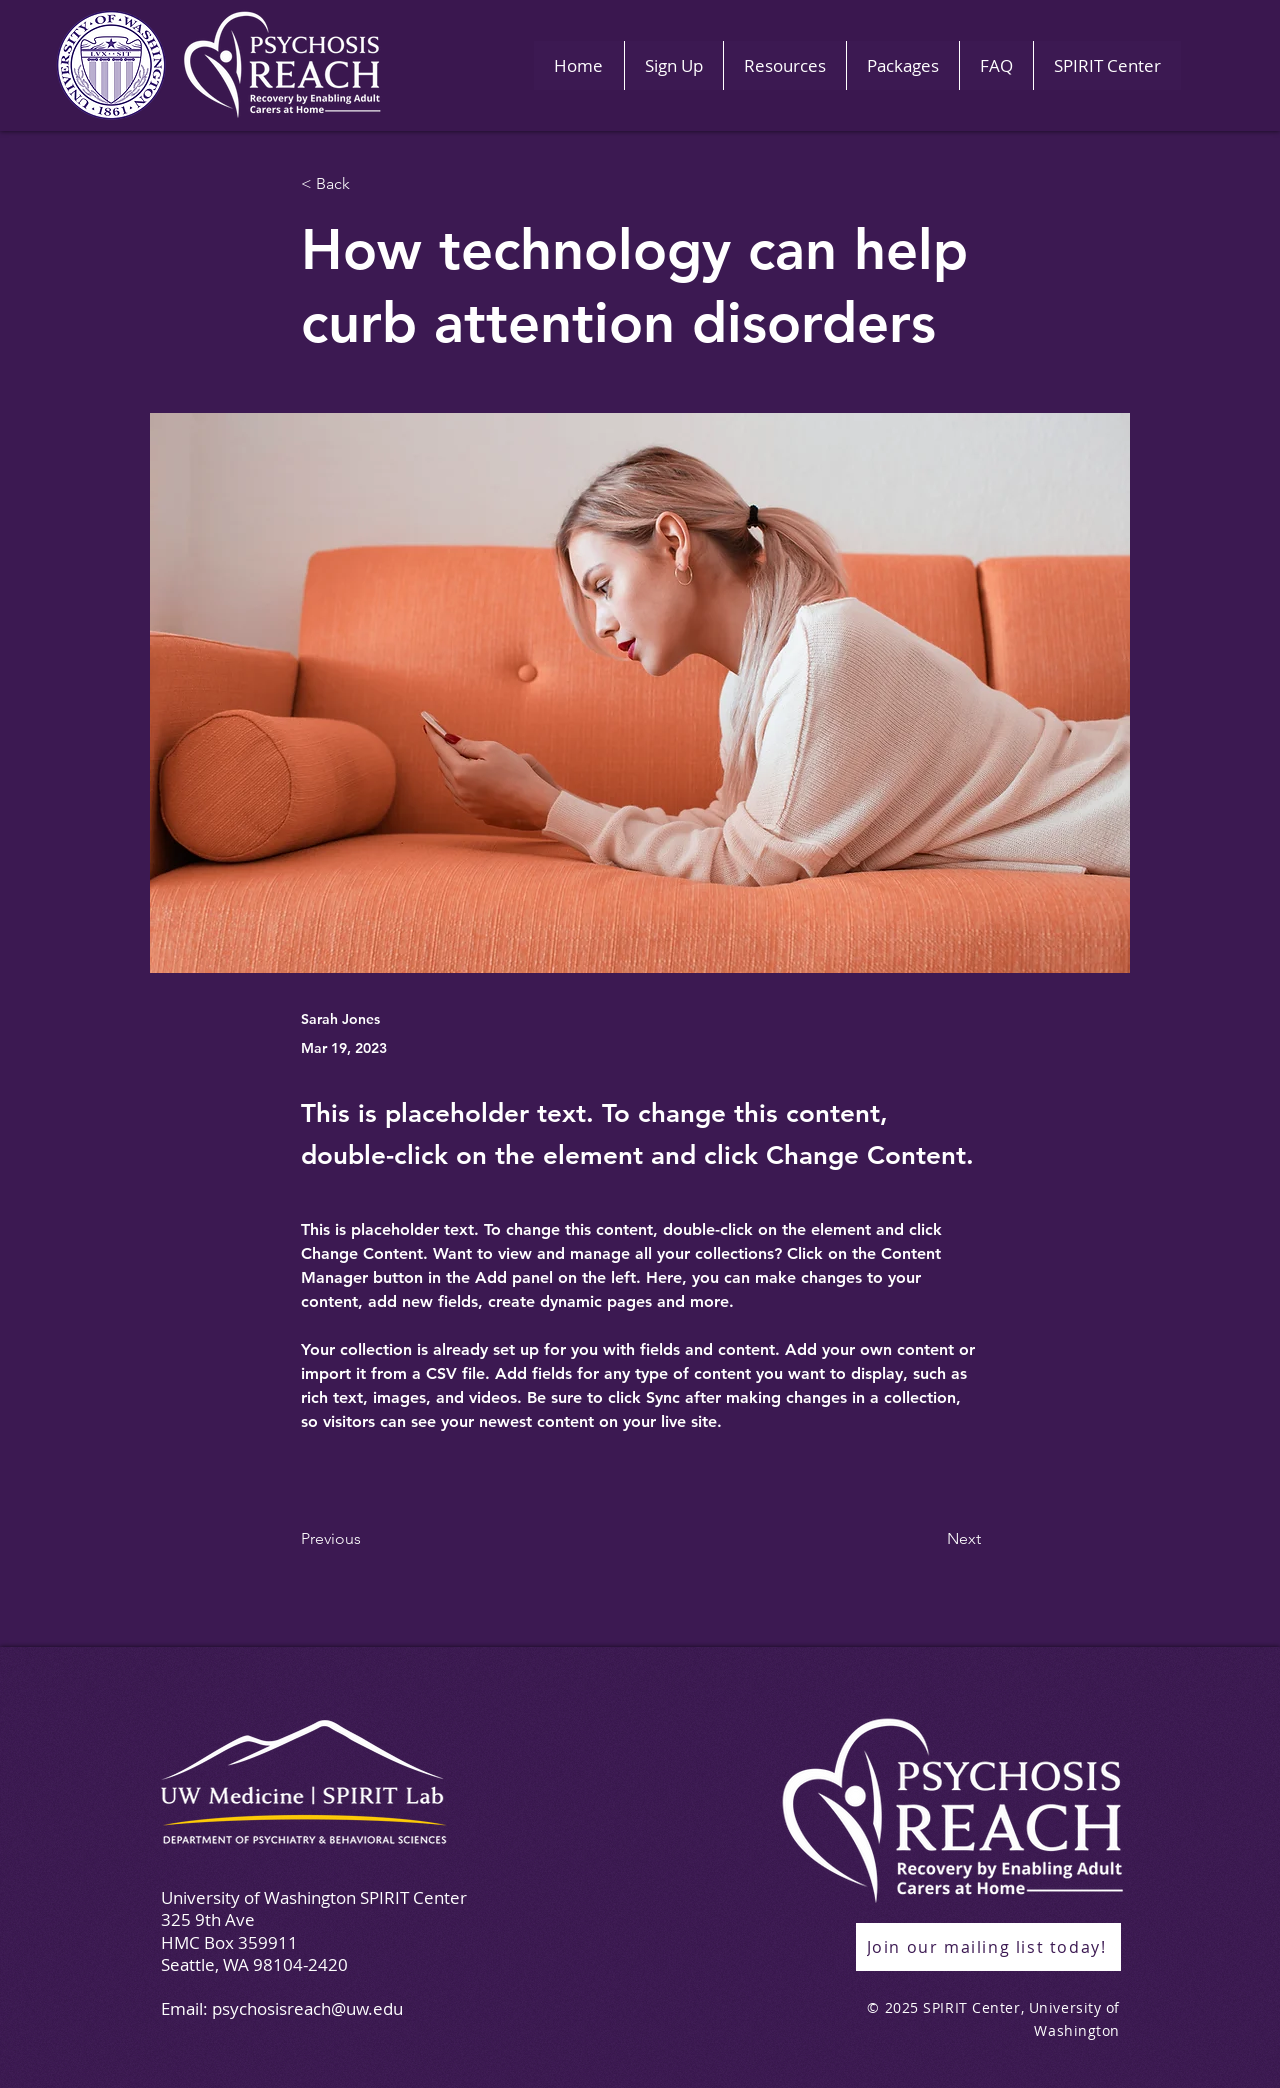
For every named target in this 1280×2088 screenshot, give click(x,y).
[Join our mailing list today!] (988, 1947)
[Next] (931, 1539)
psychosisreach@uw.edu (307, 2008)
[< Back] (367, 184)
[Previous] (367, 1539)
